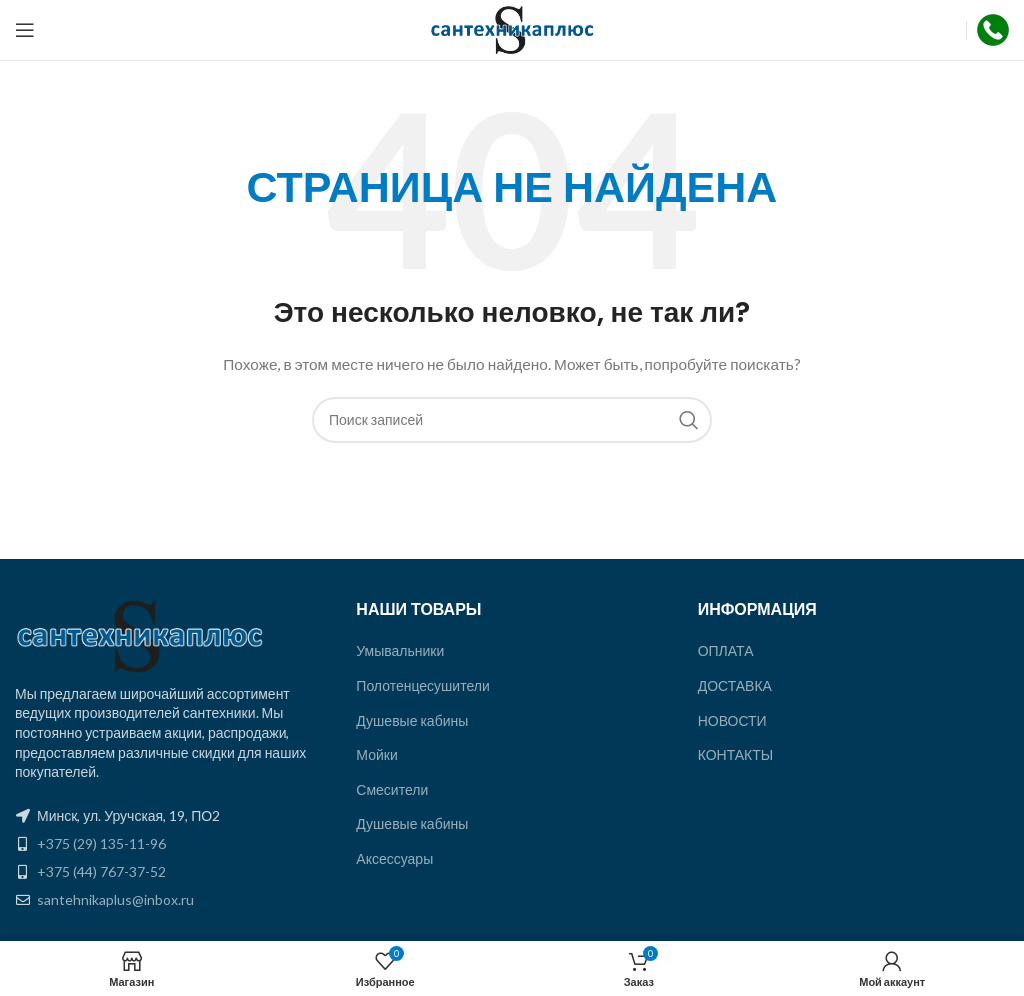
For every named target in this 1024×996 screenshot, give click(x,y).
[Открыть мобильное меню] (25, 30)
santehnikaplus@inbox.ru (115, 899)
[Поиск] (512, 420)
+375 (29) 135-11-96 (101, 843)
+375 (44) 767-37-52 (101, 871)
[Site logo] (512, 28)
